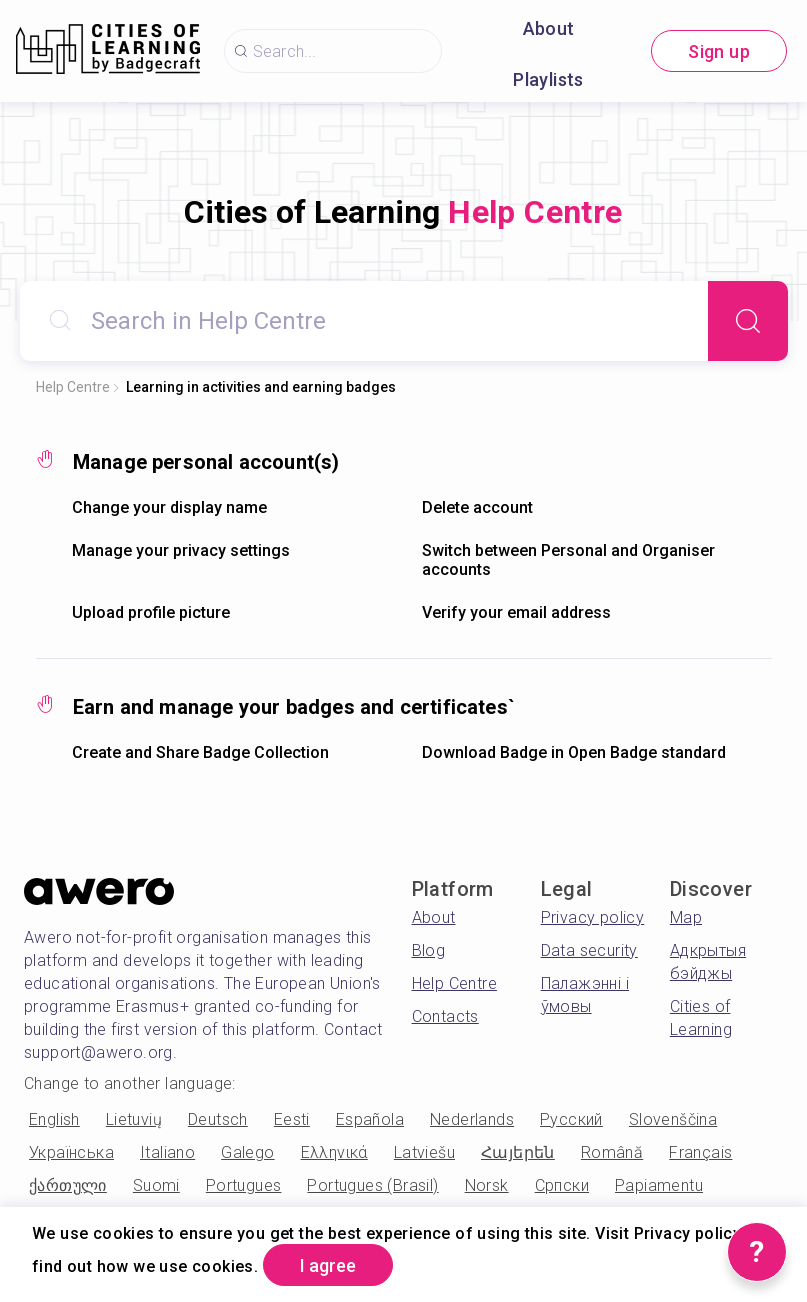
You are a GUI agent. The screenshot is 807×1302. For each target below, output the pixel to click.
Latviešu (424, 1152)
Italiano (167, 1152)
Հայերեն (518, 1152)
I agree (328, 1265)
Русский (571, 1119)
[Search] (748, 321)
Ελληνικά (334, 1152)
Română (612, 1152)
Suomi (156, 1185)
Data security (589, 950)
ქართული (68, 1185)
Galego (247, 1152)
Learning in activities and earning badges (261, 387)
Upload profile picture (151, 612)
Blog (429, 950)
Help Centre (73, 387)
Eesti (292, 1119)
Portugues (244, 1185)
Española (370, 1119)
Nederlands (472, 1119)
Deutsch (218, 1119)
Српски (562, 1185)
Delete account (477, 507)
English (54, 1119)
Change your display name (169, 507)
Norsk (487, 1185)
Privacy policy (593, 917)
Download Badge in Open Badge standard (574, 752)
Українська (71, 1152)
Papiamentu (659, 1185)
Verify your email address (516, 612)
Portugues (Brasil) (372, 1185)
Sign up (719, 51)
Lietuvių (134, 1119)
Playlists (548, 79)
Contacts (445, 1016)
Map (686, 917)
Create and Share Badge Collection (200, 752)
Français (700, 1152)
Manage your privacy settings (181, 550)
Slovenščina (673, 1119)
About (549, 28)
